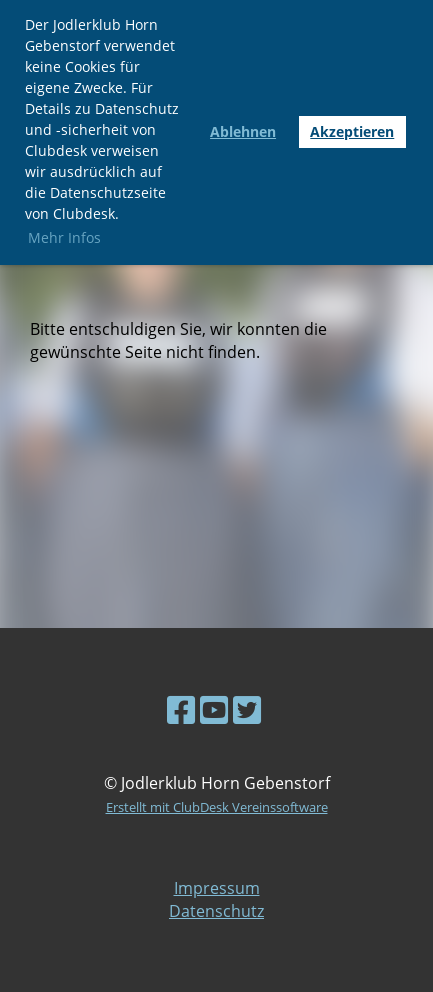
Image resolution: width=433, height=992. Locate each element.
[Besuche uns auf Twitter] (247, 709)
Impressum (217, 888)
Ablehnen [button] (243, 131)
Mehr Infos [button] (64, 237)
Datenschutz (216, 911)
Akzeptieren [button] (352, 131)
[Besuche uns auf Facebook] (181, 709)
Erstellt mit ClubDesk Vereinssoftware (217, 807)
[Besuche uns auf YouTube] (214, 709)
